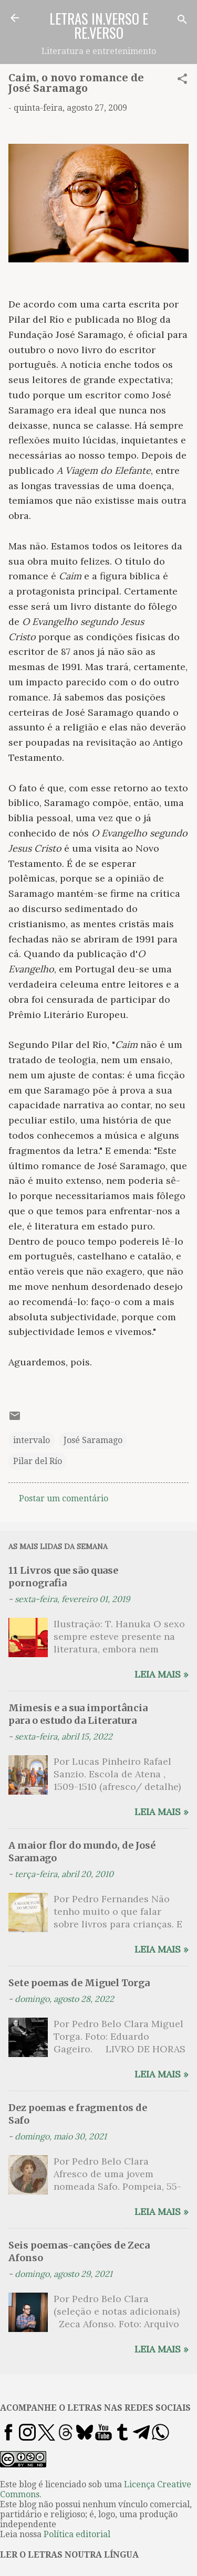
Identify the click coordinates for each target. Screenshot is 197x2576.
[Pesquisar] (182, 21)
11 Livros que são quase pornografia (63, 1576)
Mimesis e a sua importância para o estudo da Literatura (78, 1714)
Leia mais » (161, 1674)
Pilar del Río (37, 1461)
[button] (182, 80)
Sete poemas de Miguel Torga (79, 1983)
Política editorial (77, 2534)
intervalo (31, 1440)
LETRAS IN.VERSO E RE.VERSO (98, 25)
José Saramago (93, 1440)
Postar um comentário (63, 1498)
